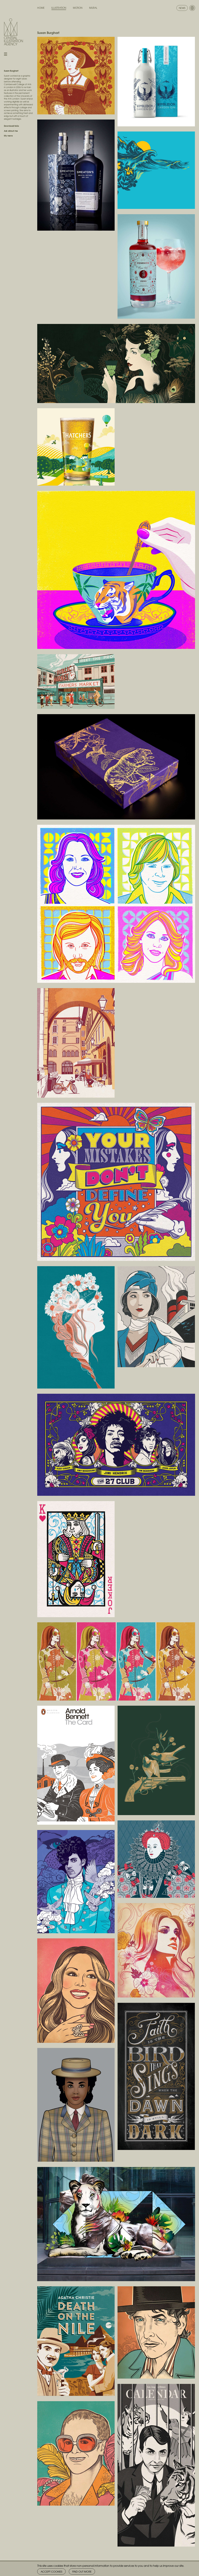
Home (41, 7)
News (182, 8)
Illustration (58, 7)
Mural (93, 7)
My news (8, 135)
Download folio (11, 125)
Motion (77, 7)
